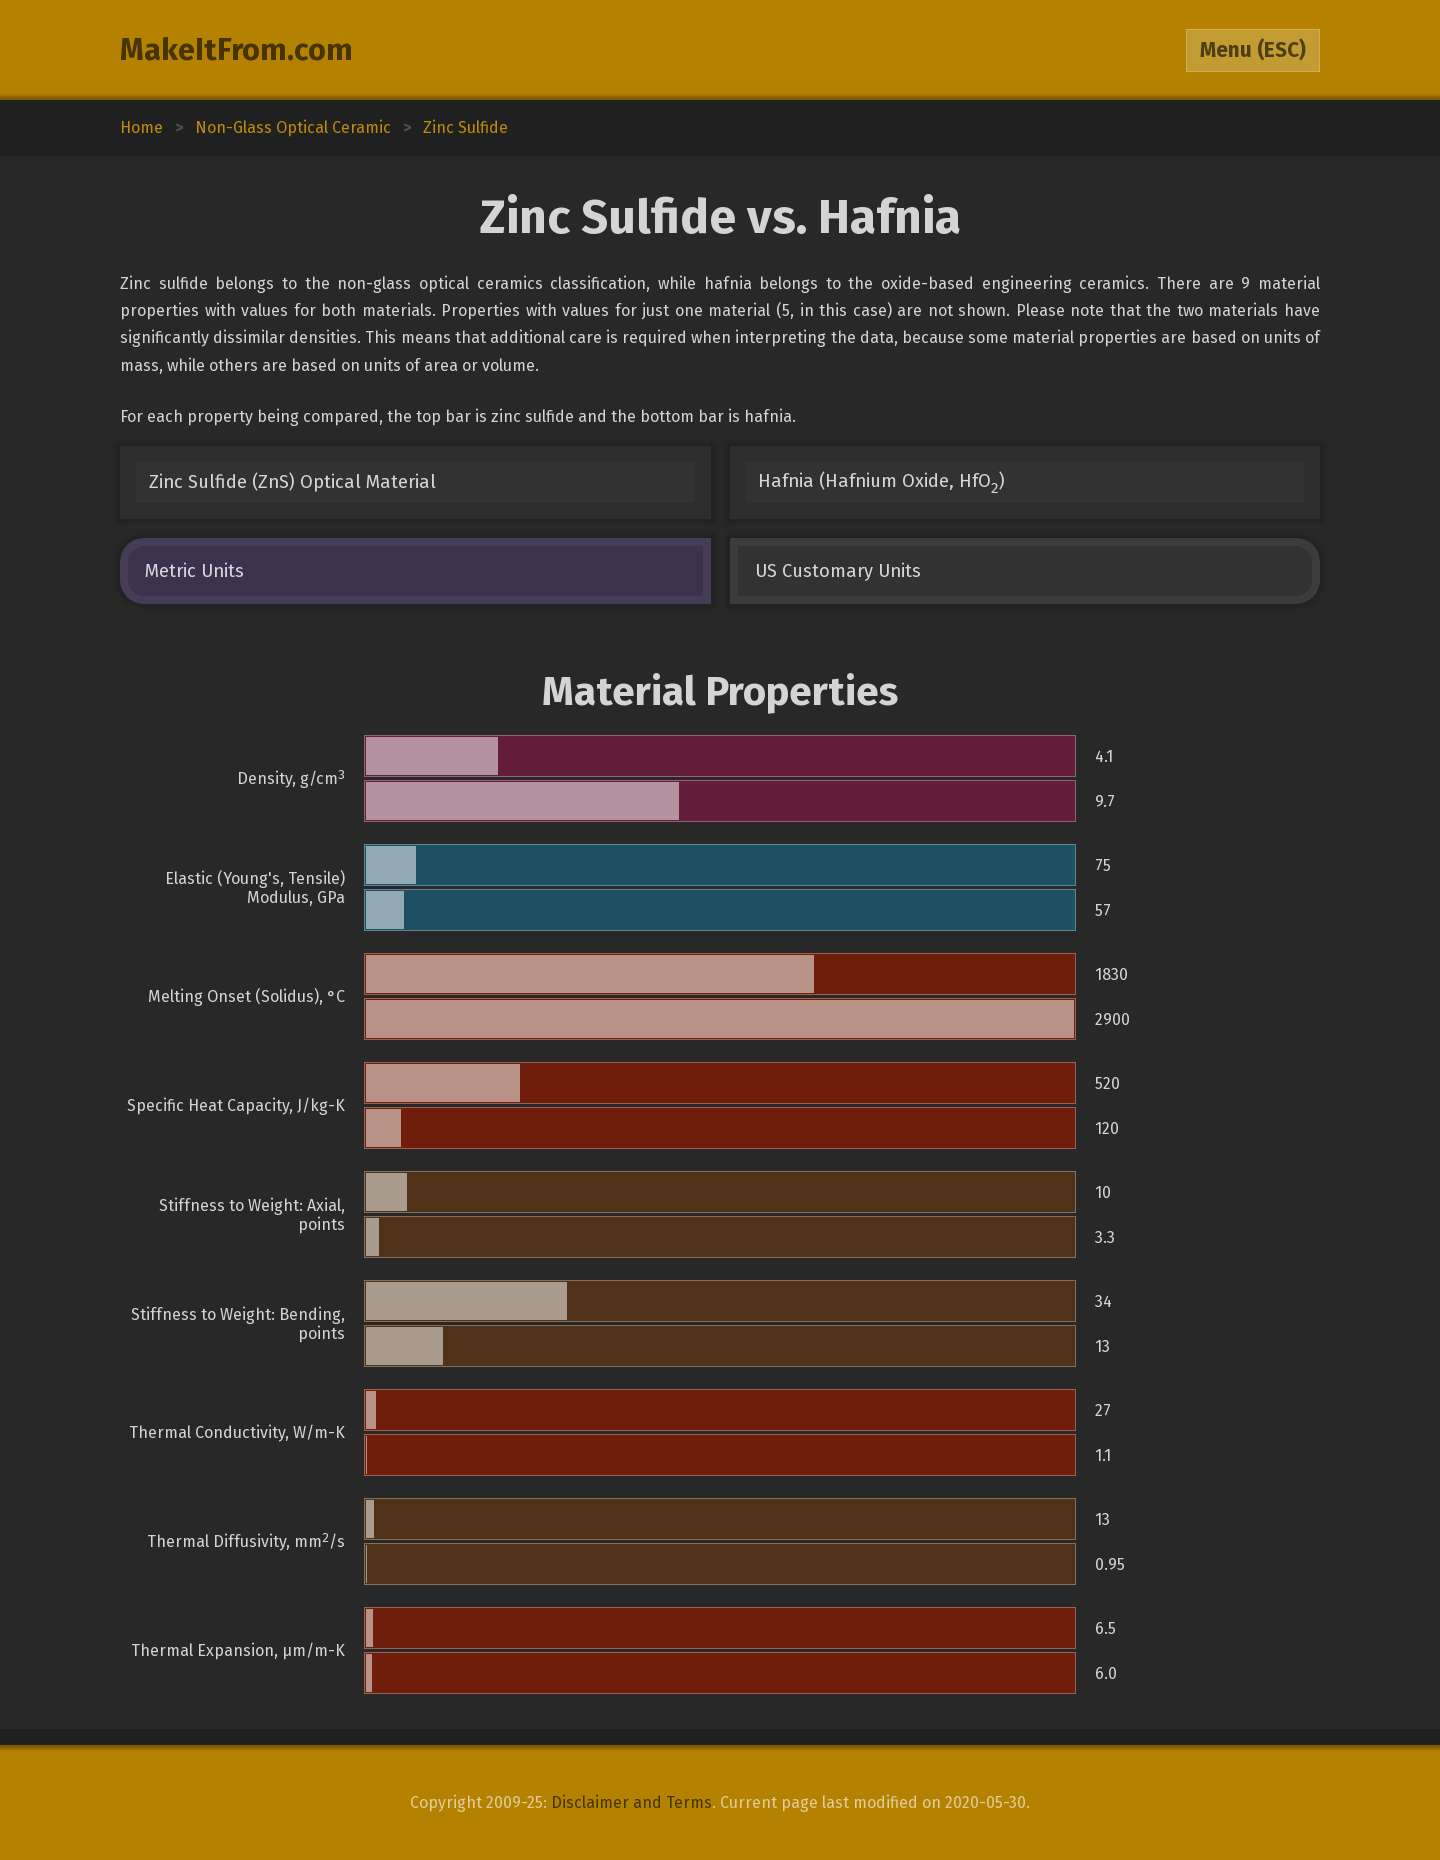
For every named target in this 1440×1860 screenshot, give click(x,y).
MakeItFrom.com (236, 50)
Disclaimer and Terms (631, 1802)
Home (141, 127)
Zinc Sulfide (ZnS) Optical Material (292, 482)
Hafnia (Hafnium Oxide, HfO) (881, 483)
